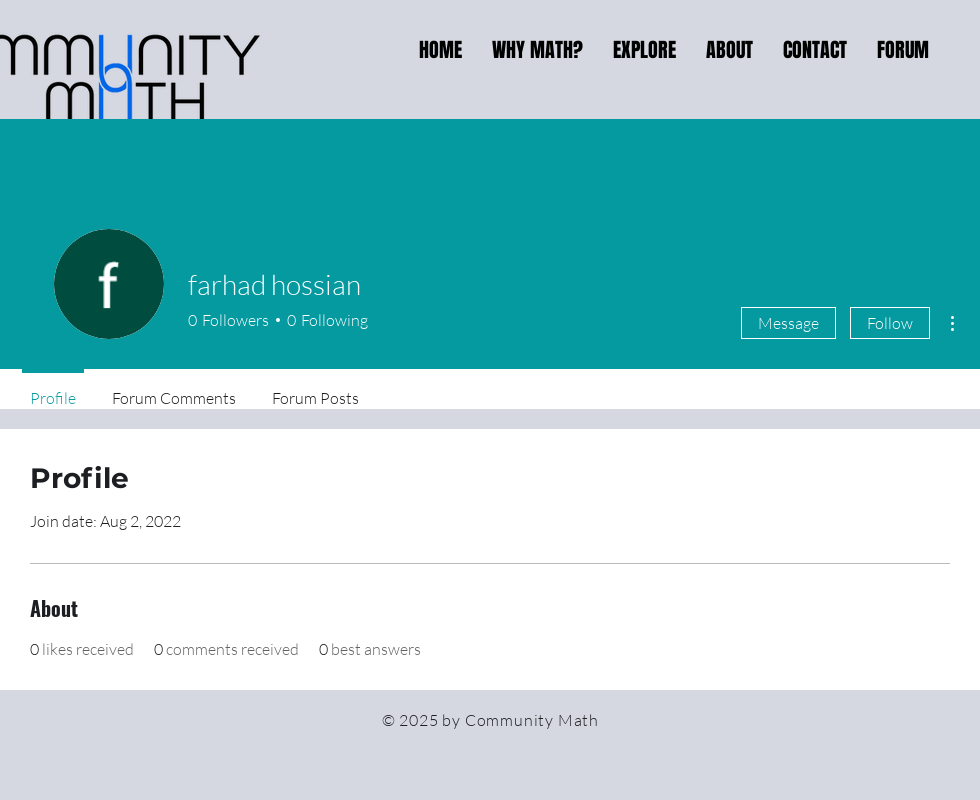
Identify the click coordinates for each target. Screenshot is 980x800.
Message (788, 323)
